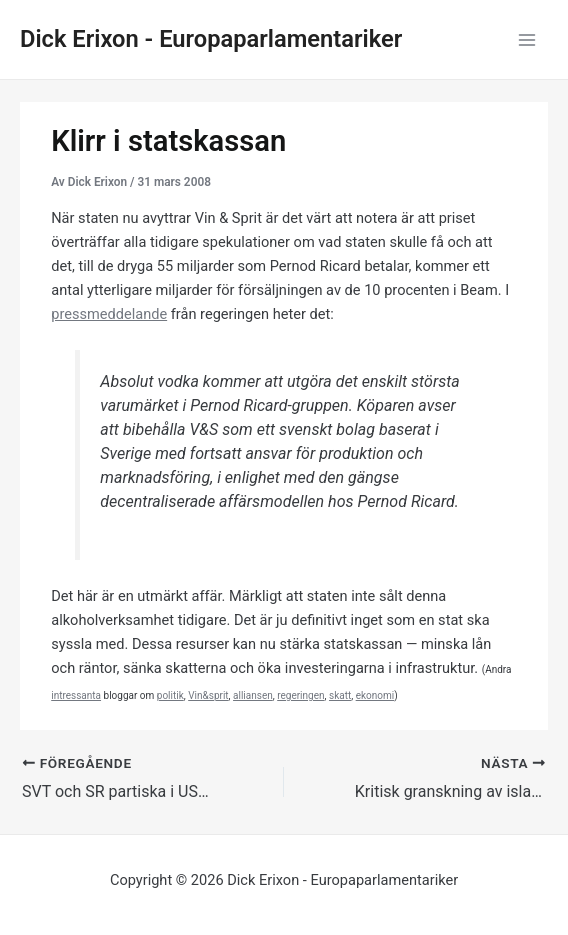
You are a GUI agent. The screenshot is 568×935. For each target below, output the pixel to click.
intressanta (76, 695)
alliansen (253, 695)
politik (170, 695)
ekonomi (375, 695)
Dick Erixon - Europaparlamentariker (211, 39)
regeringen (300, 695)
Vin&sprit (208, 695)
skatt (340, 695)
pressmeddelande (109, 314)
